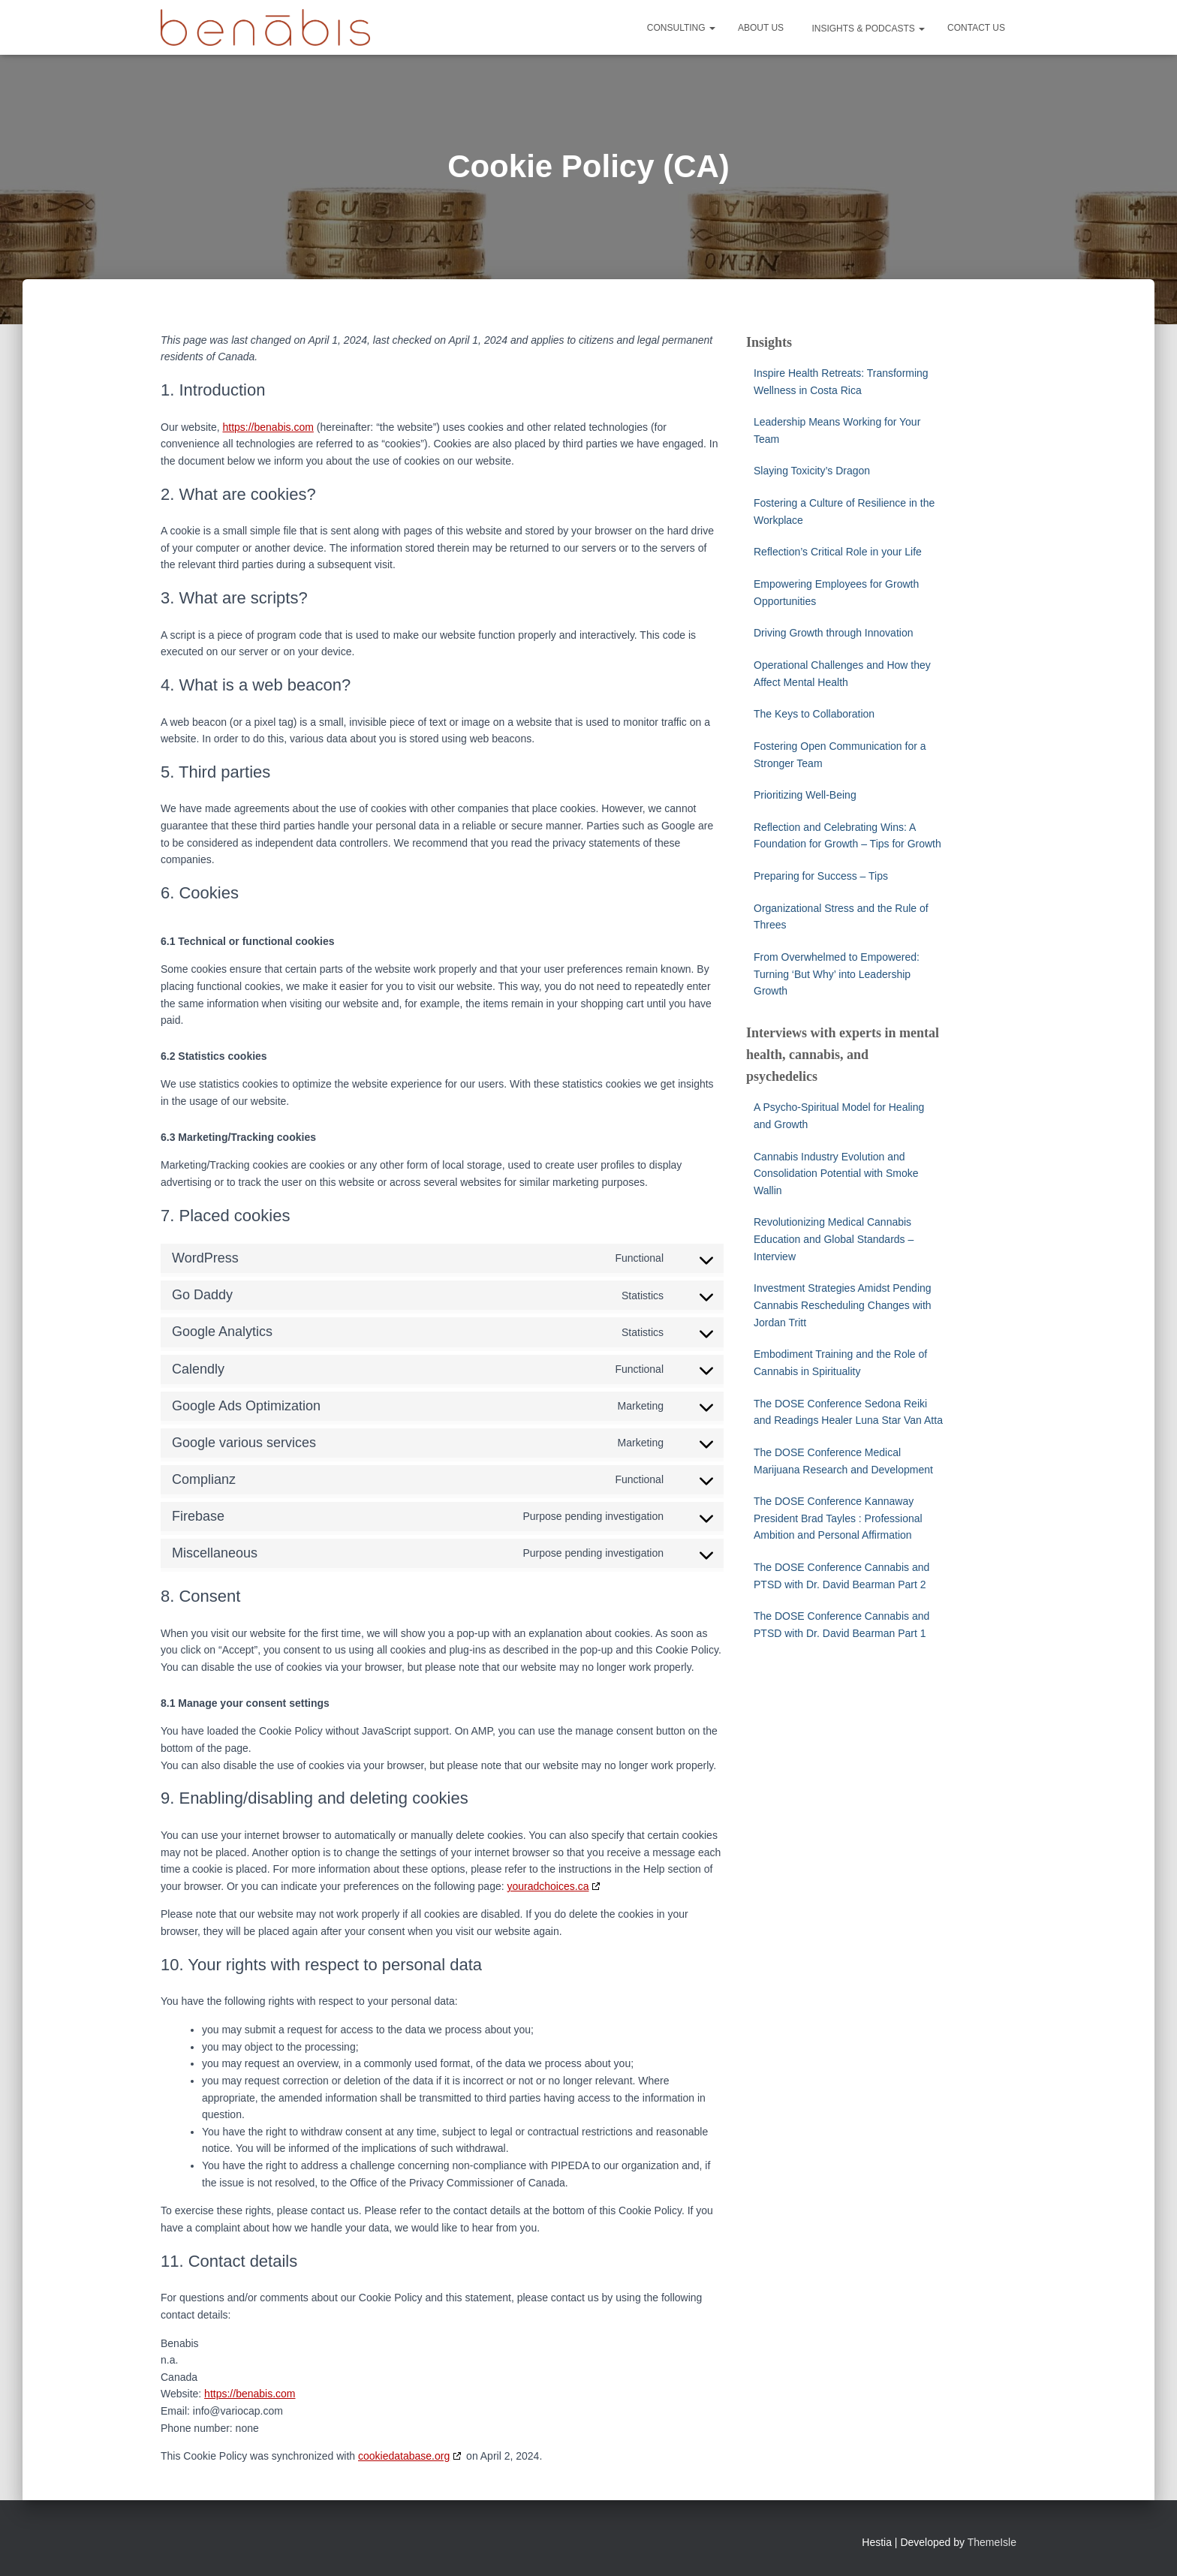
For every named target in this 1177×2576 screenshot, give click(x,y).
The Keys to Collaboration (814, 714)
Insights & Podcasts (867, 28)
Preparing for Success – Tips (821, 876)
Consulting (681, 28)
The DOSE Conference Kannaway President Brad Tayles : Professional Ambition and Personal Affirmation (838, 1518)
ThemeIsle (992, 2542)
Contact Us (976, 28)
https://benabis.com (267, 427)
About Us (761, 28)
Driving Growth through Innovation (833, 633)
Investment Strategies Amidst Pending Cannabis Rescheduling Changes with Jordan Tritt (843, 1305)
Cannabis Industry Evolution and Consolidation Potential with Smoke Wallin (836, 1173)
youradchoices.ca (547, 1886)
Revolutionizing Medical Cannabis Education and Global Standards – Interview (834, 1239)
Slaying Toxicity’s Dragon (813, 471)
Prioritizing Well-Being (805, 795)
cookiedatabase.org (404, 2456)
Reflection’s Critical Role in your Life (838, 552)
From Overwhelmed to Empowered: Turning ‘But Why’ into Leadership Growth (837, 974)
